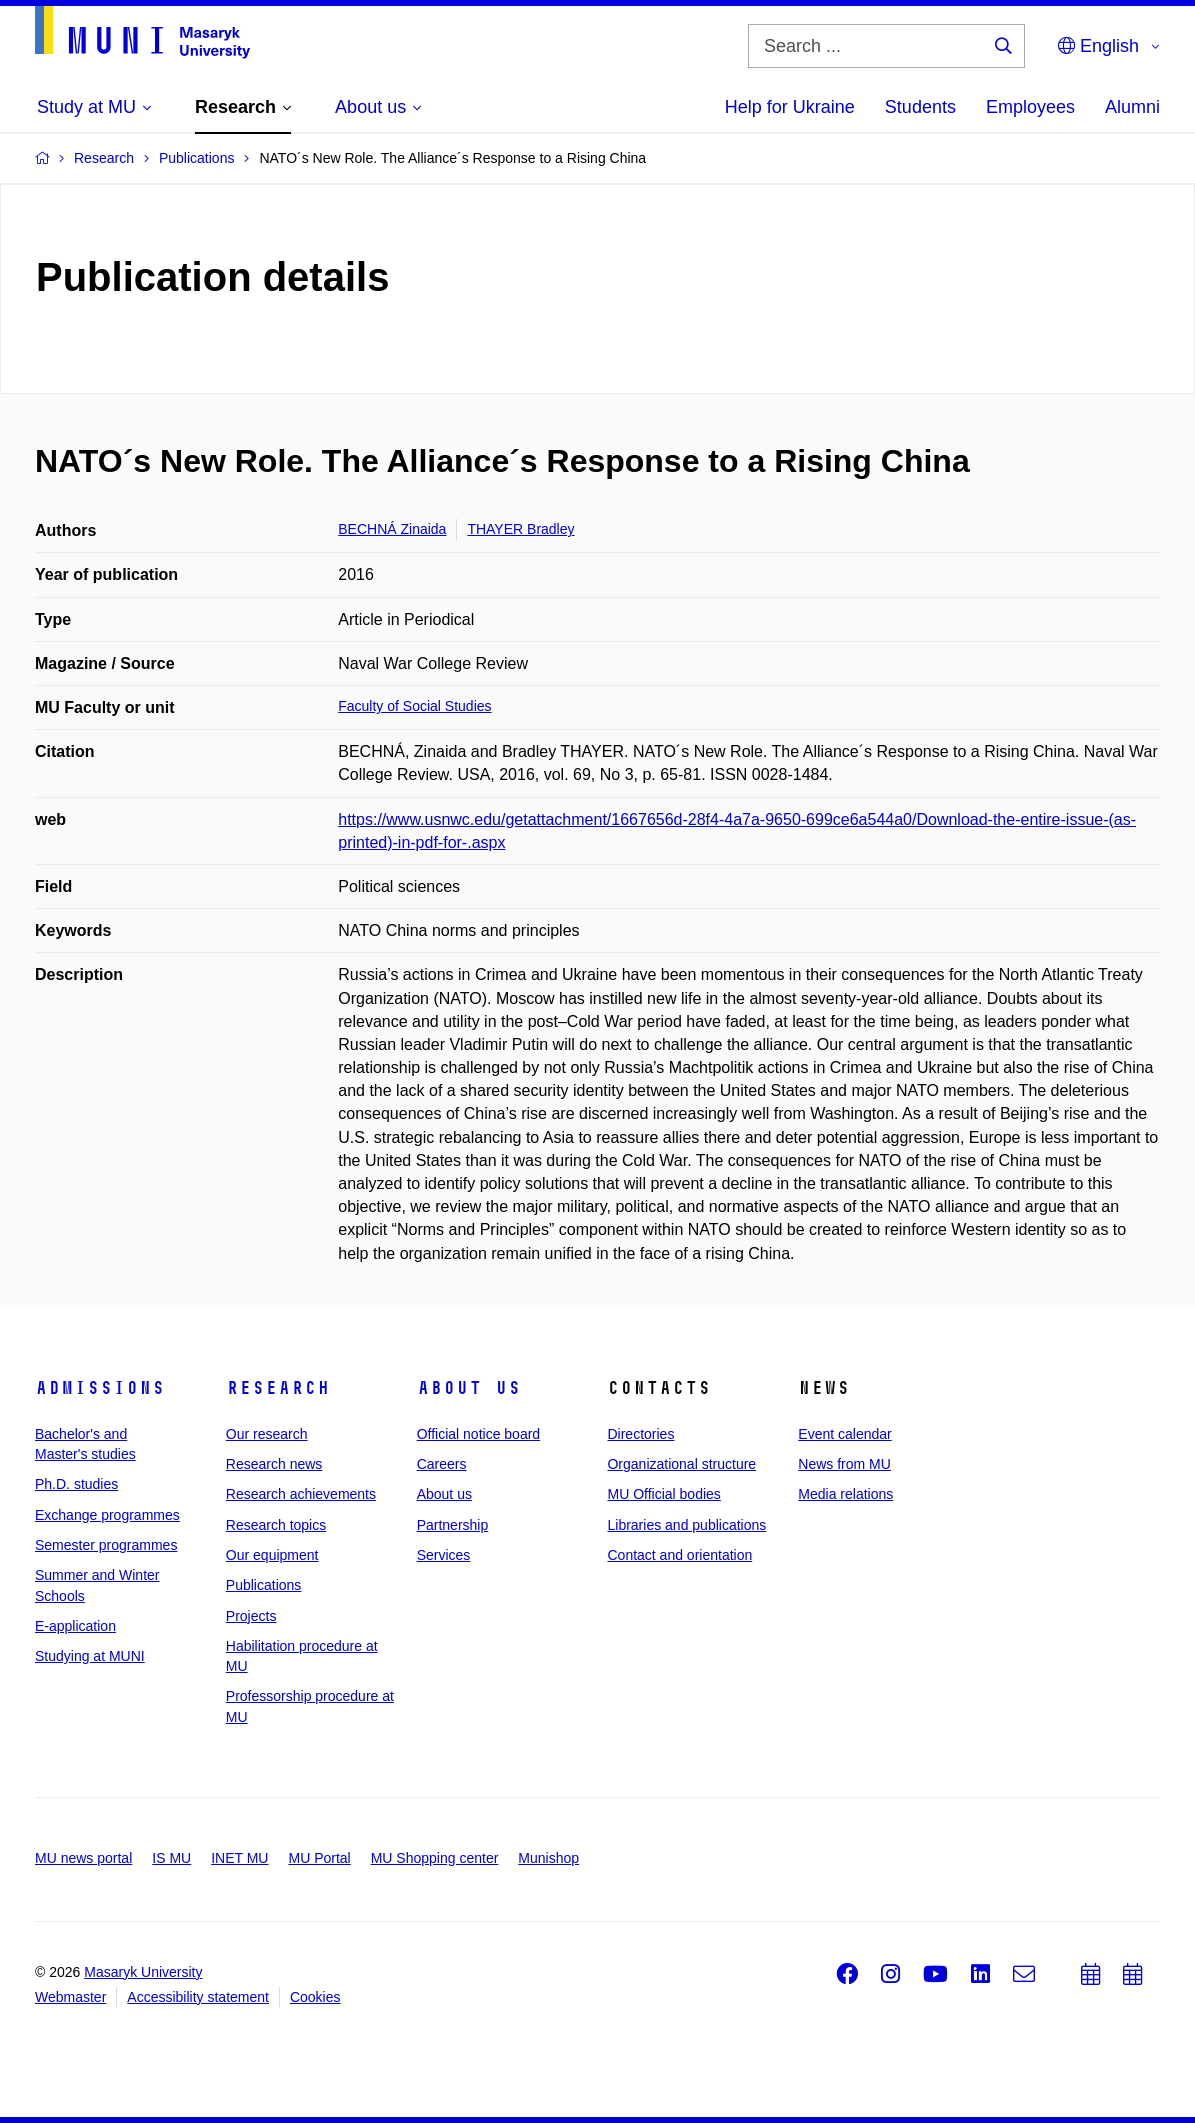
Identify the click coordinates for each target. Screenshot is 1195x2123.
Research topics (276, 1525)
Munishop (548, 1858)
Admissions (100, 1388)
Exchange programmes (107, 1515)
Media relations (845, 1494)
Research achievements (301, 1494)
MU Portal (319, 1858)
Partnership (453, 1525)
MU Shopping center (435, 1858)
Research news (274, 1464)
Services (444, 1555)
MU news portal (83, 1858)
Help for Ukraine (790, 107)
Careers (442, 1464)
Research (278, 1388)
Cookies (315, 1997)
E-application (75, 1626)
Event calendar (844, 1434)
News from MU (844, 1464)
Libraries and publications (686, 1525)
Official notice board (478, 1434)
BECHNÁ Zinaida (392, 529)
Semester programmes (106, 1545)
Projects (251, 1616)
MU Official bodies (663, 1494)
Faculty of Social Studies (414, 706)
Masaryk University (143, 1972)
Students (920, 107)
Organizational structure (681, 1464)
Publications (264, 1585)
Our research (267, 1434)
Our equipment (272, 1555)
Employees (1030, 107)
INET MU (239, 1858)
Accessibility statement (198, 1997)
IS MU (171, 1858)
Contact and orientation (679, 1555)
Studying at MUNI (90, 1656)
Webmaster (70, 1997)
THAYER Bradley (520, 529)
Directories (640, 1434)
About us (469, 1388)
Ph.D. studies (76, 1484)
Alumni (1132, 107)
